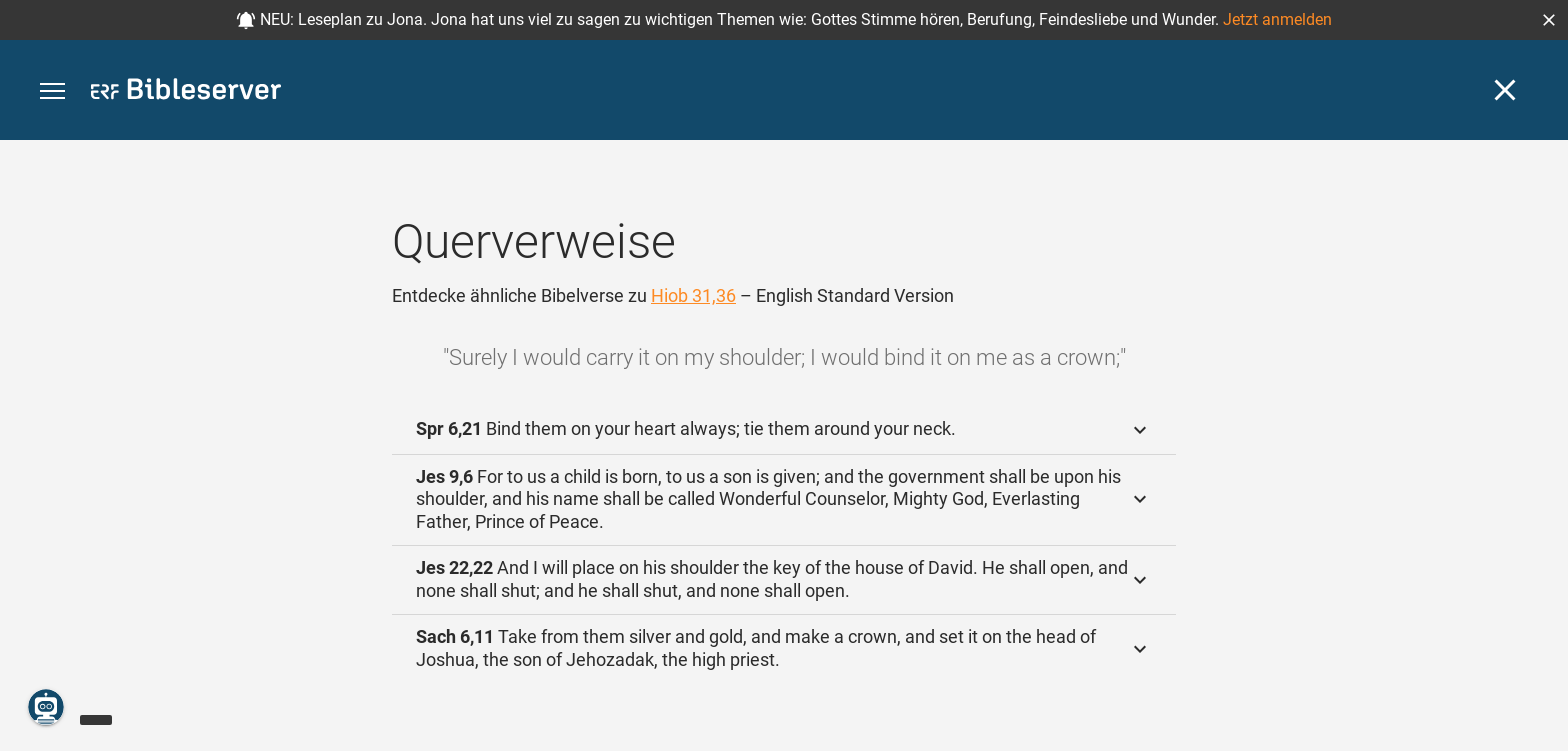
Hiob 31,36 (693, 295)
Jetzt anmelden (1277, 19)
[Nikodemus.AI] (46, 707)
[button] (1549, 20)
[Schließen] (1505, 90)
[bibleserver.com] (186, 92)
